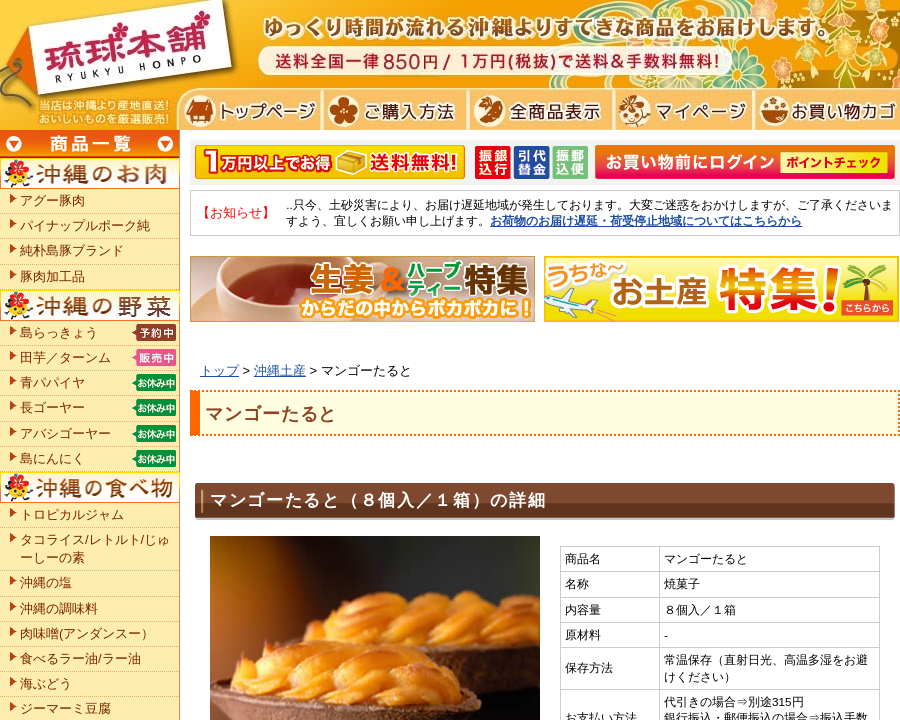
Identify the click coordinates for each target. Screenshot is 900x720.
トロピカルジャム (72, 514)
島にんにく (52, 458)
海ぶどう (46, 683)
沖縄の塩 (46, 582)
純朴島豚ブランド (72, 250)
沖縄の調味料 (59, 608)
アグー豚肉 (52, 200)
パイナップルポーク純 (85, 225)
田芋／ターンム (65, 357)
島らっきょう (59, 332)
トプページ (248, 110)
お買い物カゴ (824, 110)
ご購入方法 (392, 110)
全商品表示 (536, 110)
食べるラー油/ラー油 (80, 658)
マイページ (680, 110)
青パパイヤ (52, 382)
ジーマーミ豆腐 (65, 708)
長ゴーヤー (52, 407)
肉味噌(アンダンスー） (87, 633)
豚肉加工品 (52, 276)
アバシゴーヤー (65, 433)
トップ (219, 370)
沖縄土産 (280, 370)
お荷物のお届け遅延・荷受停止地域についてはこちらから (646, 220)
